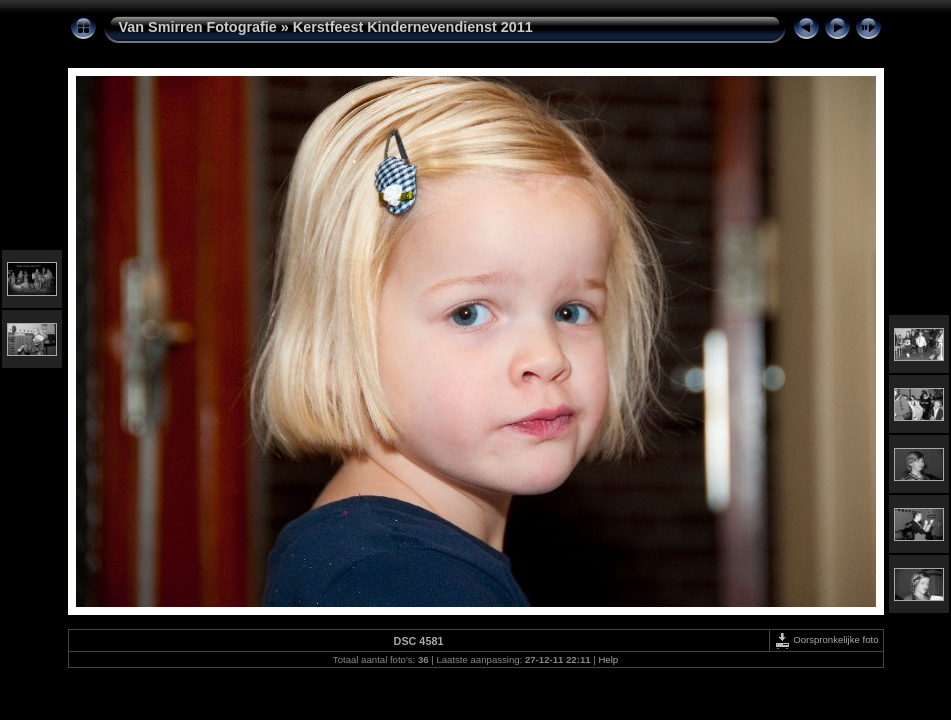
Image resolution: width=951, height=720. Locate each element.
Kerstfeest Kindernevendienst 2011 (413, 27)
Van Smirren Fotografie (198, 27)
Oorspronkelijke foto (826, 639)
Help (608, 659)
